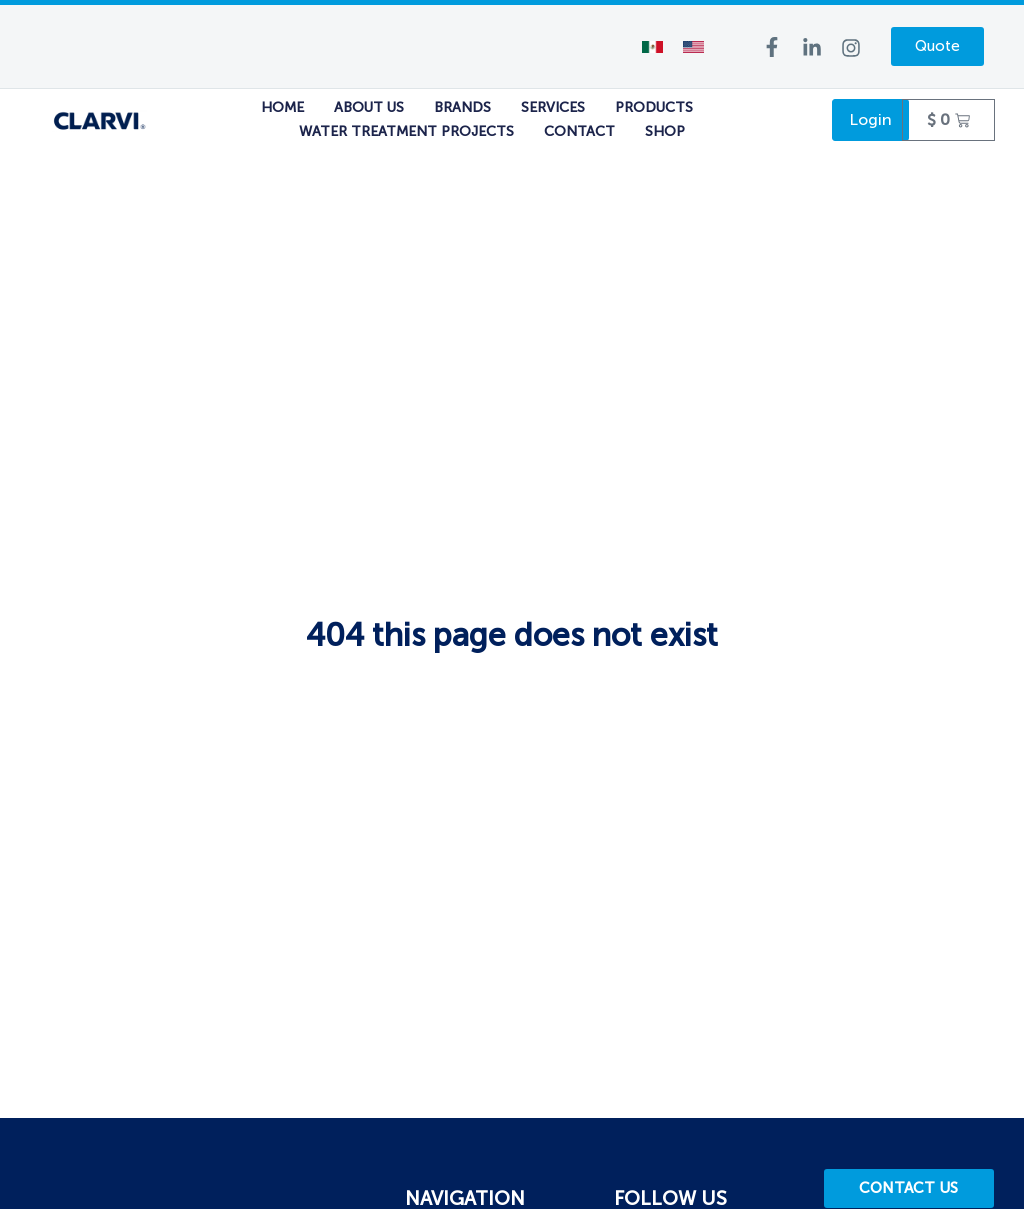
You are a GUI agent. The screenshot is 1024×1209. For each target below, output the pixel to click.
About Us (369, 107)
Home (282, 107)
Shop (665, 131)
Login (870, 119)
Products (654, 107)
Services (553, 107)
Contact (579, 131)
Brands (462, 107)
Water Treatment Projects (406, 131)
